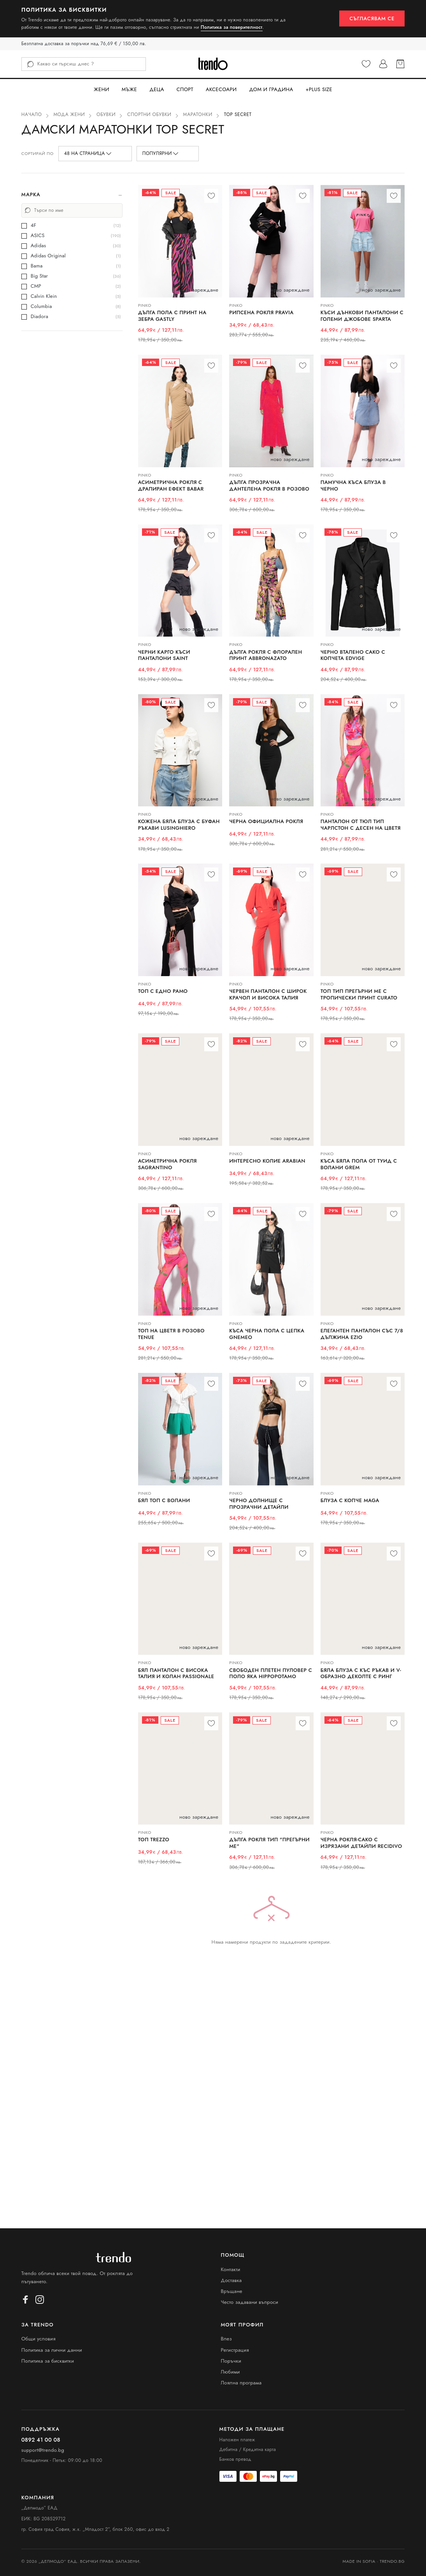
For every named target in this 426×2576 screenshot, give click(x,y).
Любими (230, 2371)
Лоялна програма (241, 2382)
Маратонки (197, 114)
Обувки (106, 114)
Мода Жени (69, 114)
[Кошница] (400, 64)
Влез (226, 2338)
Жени (101, 89)
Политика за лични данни (51, 2350)
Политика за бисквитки (47, 2361)
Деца (156, 89)
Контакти (230, 2269)
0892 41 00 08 (40, 2440)
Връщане (231, 2291)
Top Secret (238, 114)
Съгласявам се (371, 18)
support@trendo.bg (42, 2450)
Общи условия (38, 2338)
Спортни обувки (149, 114)
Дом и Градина (271, 89)
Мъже (129, 89)
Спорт (185, 89)
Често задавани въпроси (250, 2302)
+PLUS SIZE (318, 89)
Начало (31, 114)
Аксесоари (221, 89)
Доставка (231, 2280)
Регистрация (235, 2350)
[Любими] (366, 64)
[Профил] (383, 64)
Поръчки (231, 2361)
